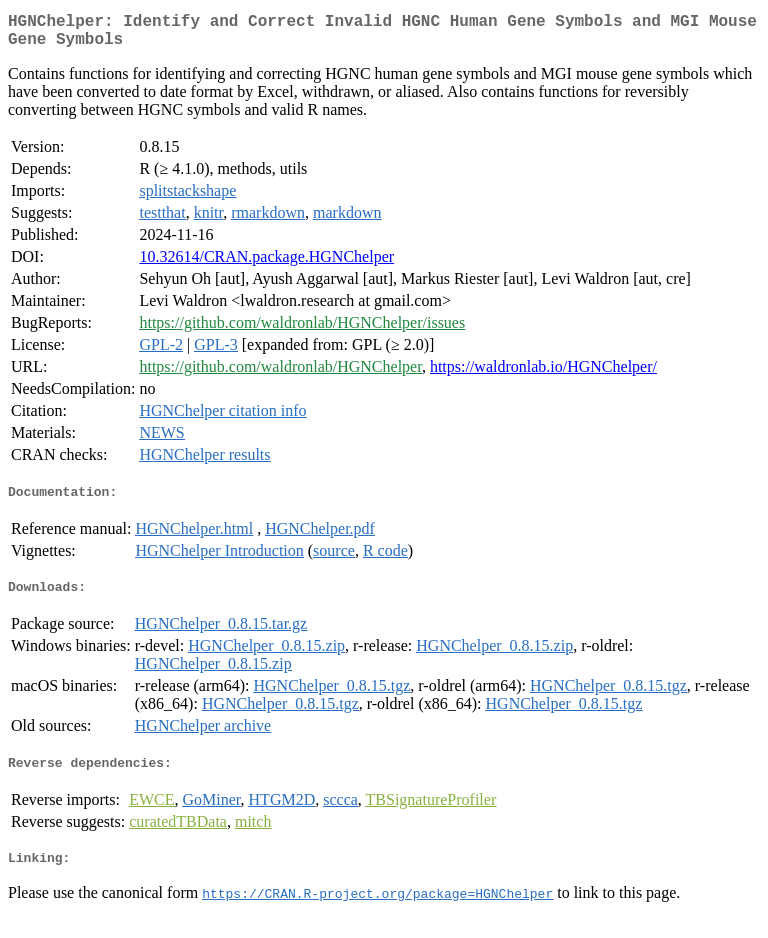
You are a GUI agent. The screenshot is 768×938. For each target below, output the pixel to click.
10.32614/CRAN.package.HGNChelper (266, 264)
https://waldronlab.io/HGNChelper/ (543, 374)
